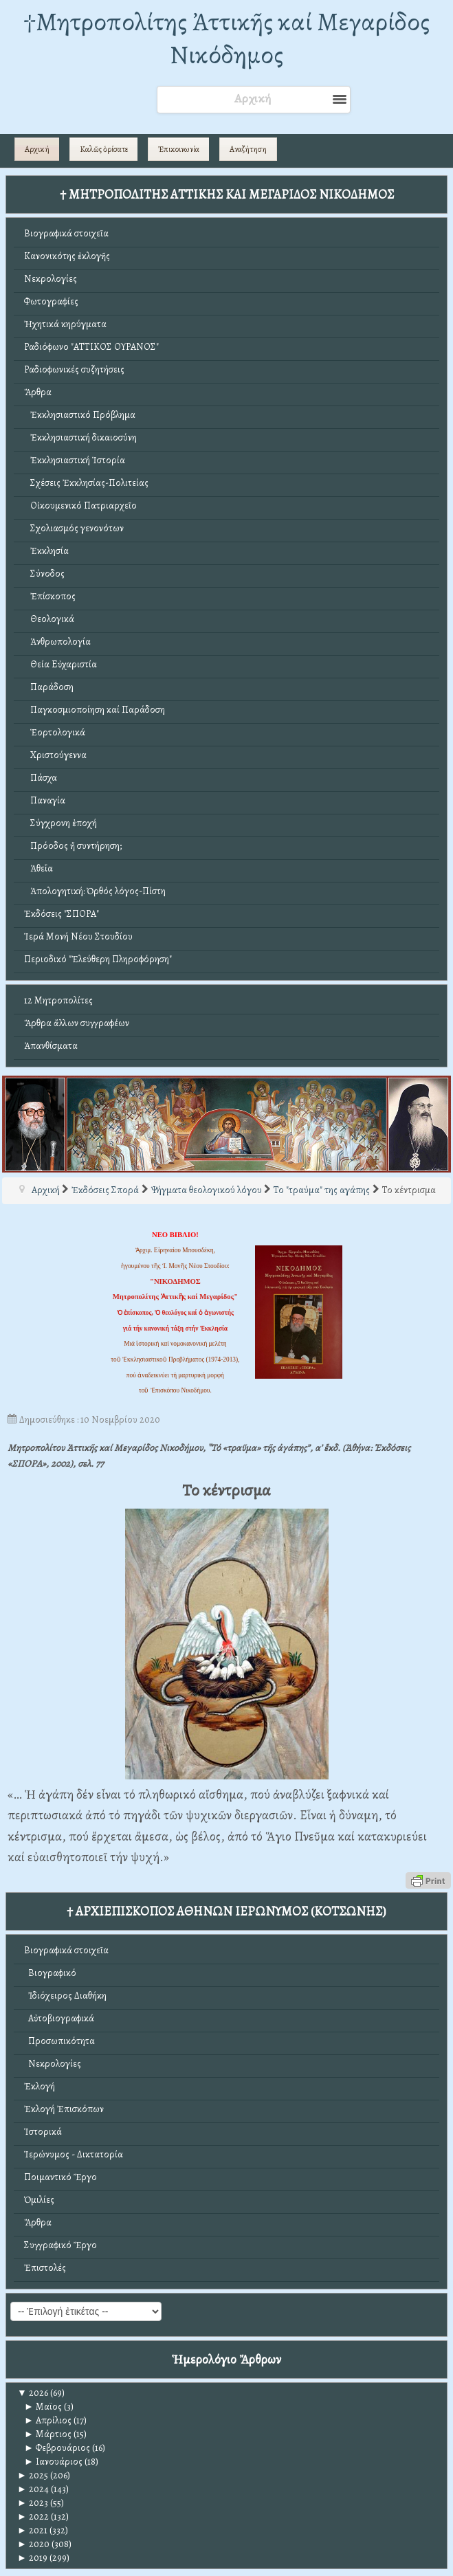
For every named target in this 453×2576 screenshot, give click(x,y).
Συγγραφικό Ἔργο (60, 2245)
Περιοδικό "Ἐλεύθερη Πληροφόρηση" (98, 959)
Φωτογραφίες (51, 301)
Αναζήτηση (248, 149)
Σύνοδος (44, 573)
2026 (32, 2392)
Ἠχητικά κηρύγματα (65, 324)
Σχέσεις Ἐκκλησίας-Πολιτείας (86, 482)
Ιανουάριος (53, 2461)
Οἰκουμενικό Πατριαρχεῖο (80, 505)
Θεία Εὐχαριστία (60, 664)
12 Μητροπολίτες (58, 1000)
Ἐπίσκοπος (50, 596)
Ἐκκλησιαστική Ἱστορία (74, 460)
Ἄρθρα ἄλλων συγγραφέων (76, 1023)
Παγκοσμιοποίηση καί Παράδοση (94, 709)
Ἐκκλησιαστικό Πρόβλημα (79, 414)
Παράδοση (49, 686)
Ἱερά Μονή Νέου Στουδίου (78, 936)
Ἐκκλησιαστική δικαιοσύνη (80, 437)
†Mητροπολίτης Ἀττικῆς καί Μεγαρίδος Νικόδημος (226, 38)
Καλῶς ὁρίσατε (104, 149)
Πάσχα (40, 777)
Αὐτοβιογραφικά (59, 2018)
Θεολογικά (49, 618)
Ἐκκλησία (46, 550)
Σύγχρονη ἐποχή (60, 823)
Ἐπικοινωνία (178, 149)
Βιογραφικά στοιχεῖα (66, 233)
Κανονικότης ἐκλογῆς (67, 256)
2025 (32, 2475)
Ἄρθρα (38, 392)
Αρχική (37, 149)
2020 (33, 2544)
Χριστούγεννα (55, 755)
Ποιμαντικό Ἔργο (60, 2177)
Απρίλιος (47, 2420)
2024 (33, 2489)
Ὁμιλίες (39, 2199)
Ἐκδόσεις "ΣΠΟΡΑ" (61, 913)
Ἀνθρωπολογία (57, 641)
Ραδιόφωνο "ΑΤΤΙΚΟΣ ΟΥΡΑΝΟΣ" (91, 346)
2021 (32, 2530)
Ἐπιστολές (45, 2267)
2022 (33, 2516)
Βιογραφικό (50, 1972)
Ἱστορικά (43, 2131)
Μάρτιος (47, 2434)
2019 (32, 2557)
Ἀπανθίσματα (51, 1045)
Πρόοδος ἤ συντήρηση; (73, 845)
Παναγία (44, 800)
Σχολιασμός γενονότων (74, 528)
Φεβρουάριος (57, 2447)
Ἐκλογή (39, 2086)
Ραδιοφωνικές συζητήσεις (74, 369)
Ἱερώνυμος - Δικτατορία (73, 2154)
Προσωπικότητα (59, 2040)
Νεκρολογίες (50, 278)
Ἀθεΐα (38, 868)
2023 (32, 2502)
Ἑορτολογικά (54, 732)
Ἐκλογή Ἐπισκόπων (64, 2109)
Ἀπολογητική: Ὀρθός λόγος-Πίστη (95, 891)
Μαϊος (43, 2406)
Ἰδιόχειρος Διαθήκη (65, 1995)
